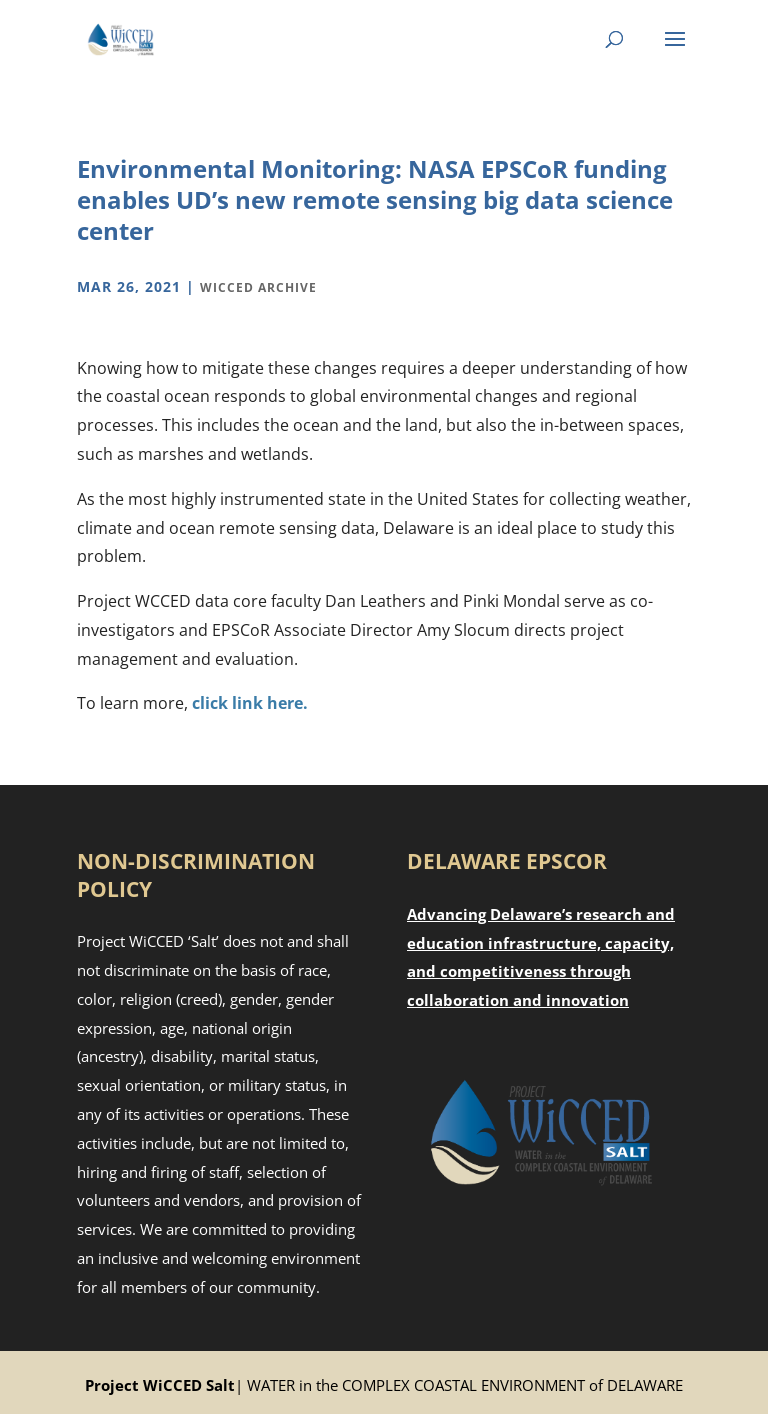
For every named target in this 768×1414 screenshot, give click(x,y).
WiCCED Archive (258, 287)
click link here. (250, 703)
